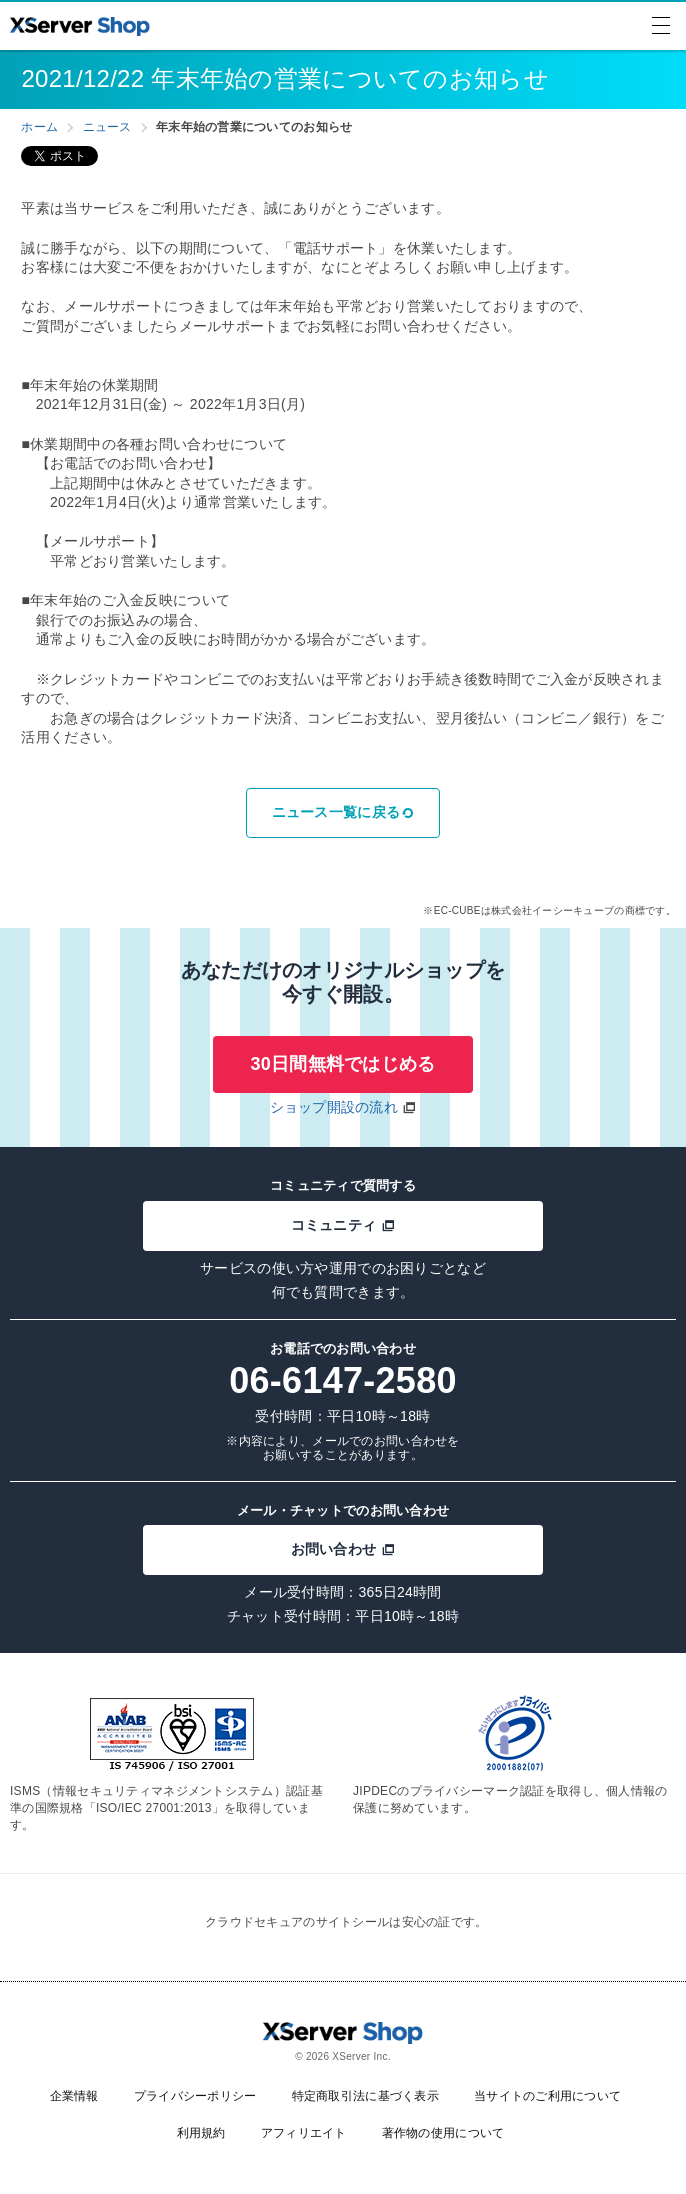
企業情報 (74, 2096)
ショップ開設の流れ (334, 1107)
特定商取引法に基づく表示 (365, 2096)
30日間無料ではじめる (342, 1064)
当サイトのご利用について (547, 2096)
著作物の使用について (443, 2133)
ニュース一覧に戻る (343, 812)
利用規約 (201, 2133)
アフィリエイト (304, 2133)
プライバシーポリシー (195, 2096)
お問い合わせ (343, 1549)
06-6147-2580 (343, 1380)
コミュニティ (343, 1225)
